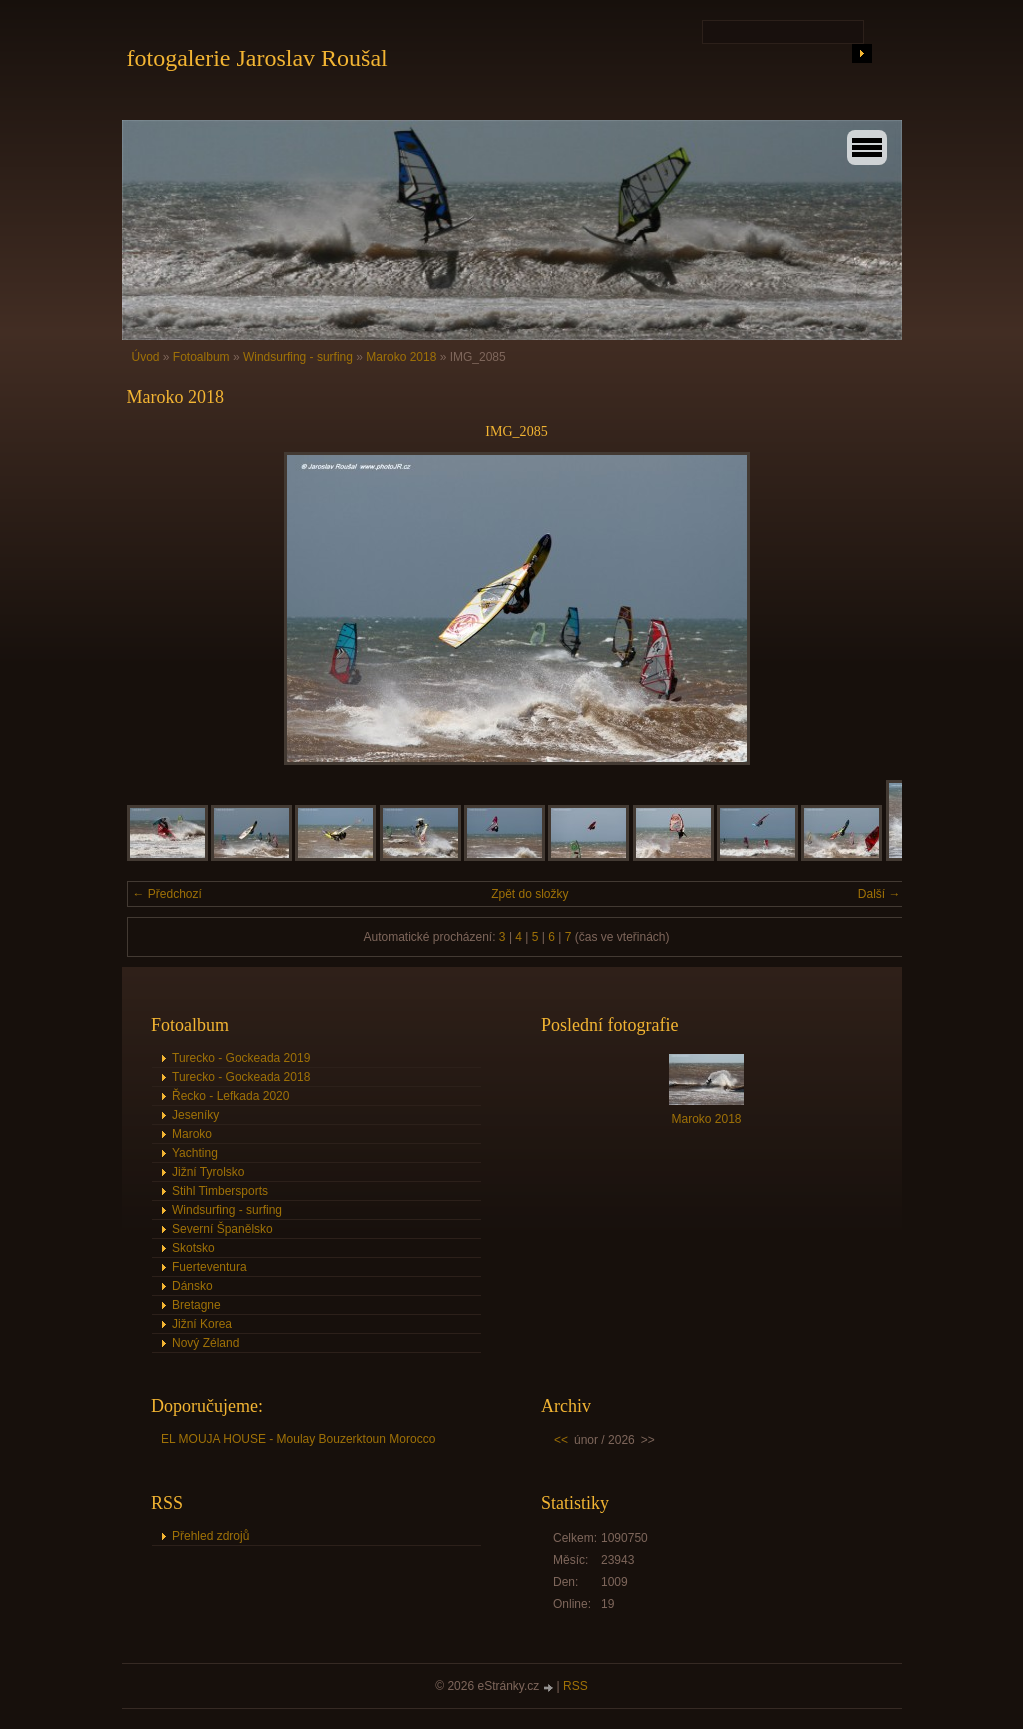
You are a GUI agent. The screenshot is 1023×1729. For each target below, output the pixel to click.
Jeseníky (195, 1115)
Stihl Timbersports (220, 1191)
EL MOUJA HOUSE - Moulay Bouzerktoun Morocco (298, 1439)
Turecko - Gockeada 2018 (241, 1077)
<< (561, 1440)
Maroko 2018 (401, 357)
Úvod (146, 357)
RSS (575, 1686)
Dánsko (192, 1286)
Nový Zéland (205, 1343)
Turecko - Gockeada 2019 (241, 1058)
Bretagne (196, 1305)
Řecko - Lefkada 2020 (230, 1096)
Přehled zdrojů (210, 1536)
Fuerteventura (209, 1267)
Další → (879, 894)
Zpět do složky (529, 894)
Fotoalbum (201, 357)
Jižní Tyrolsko (208, 1172)
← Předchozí (167, 894)
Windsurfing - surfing (298, 357)
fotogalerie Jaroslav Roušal (257, 58)
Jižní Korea (202, 1324)
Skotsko (193, 1248)
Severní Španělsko (222, 1229)
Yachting (195, 1153)
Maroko (192, 1134)
